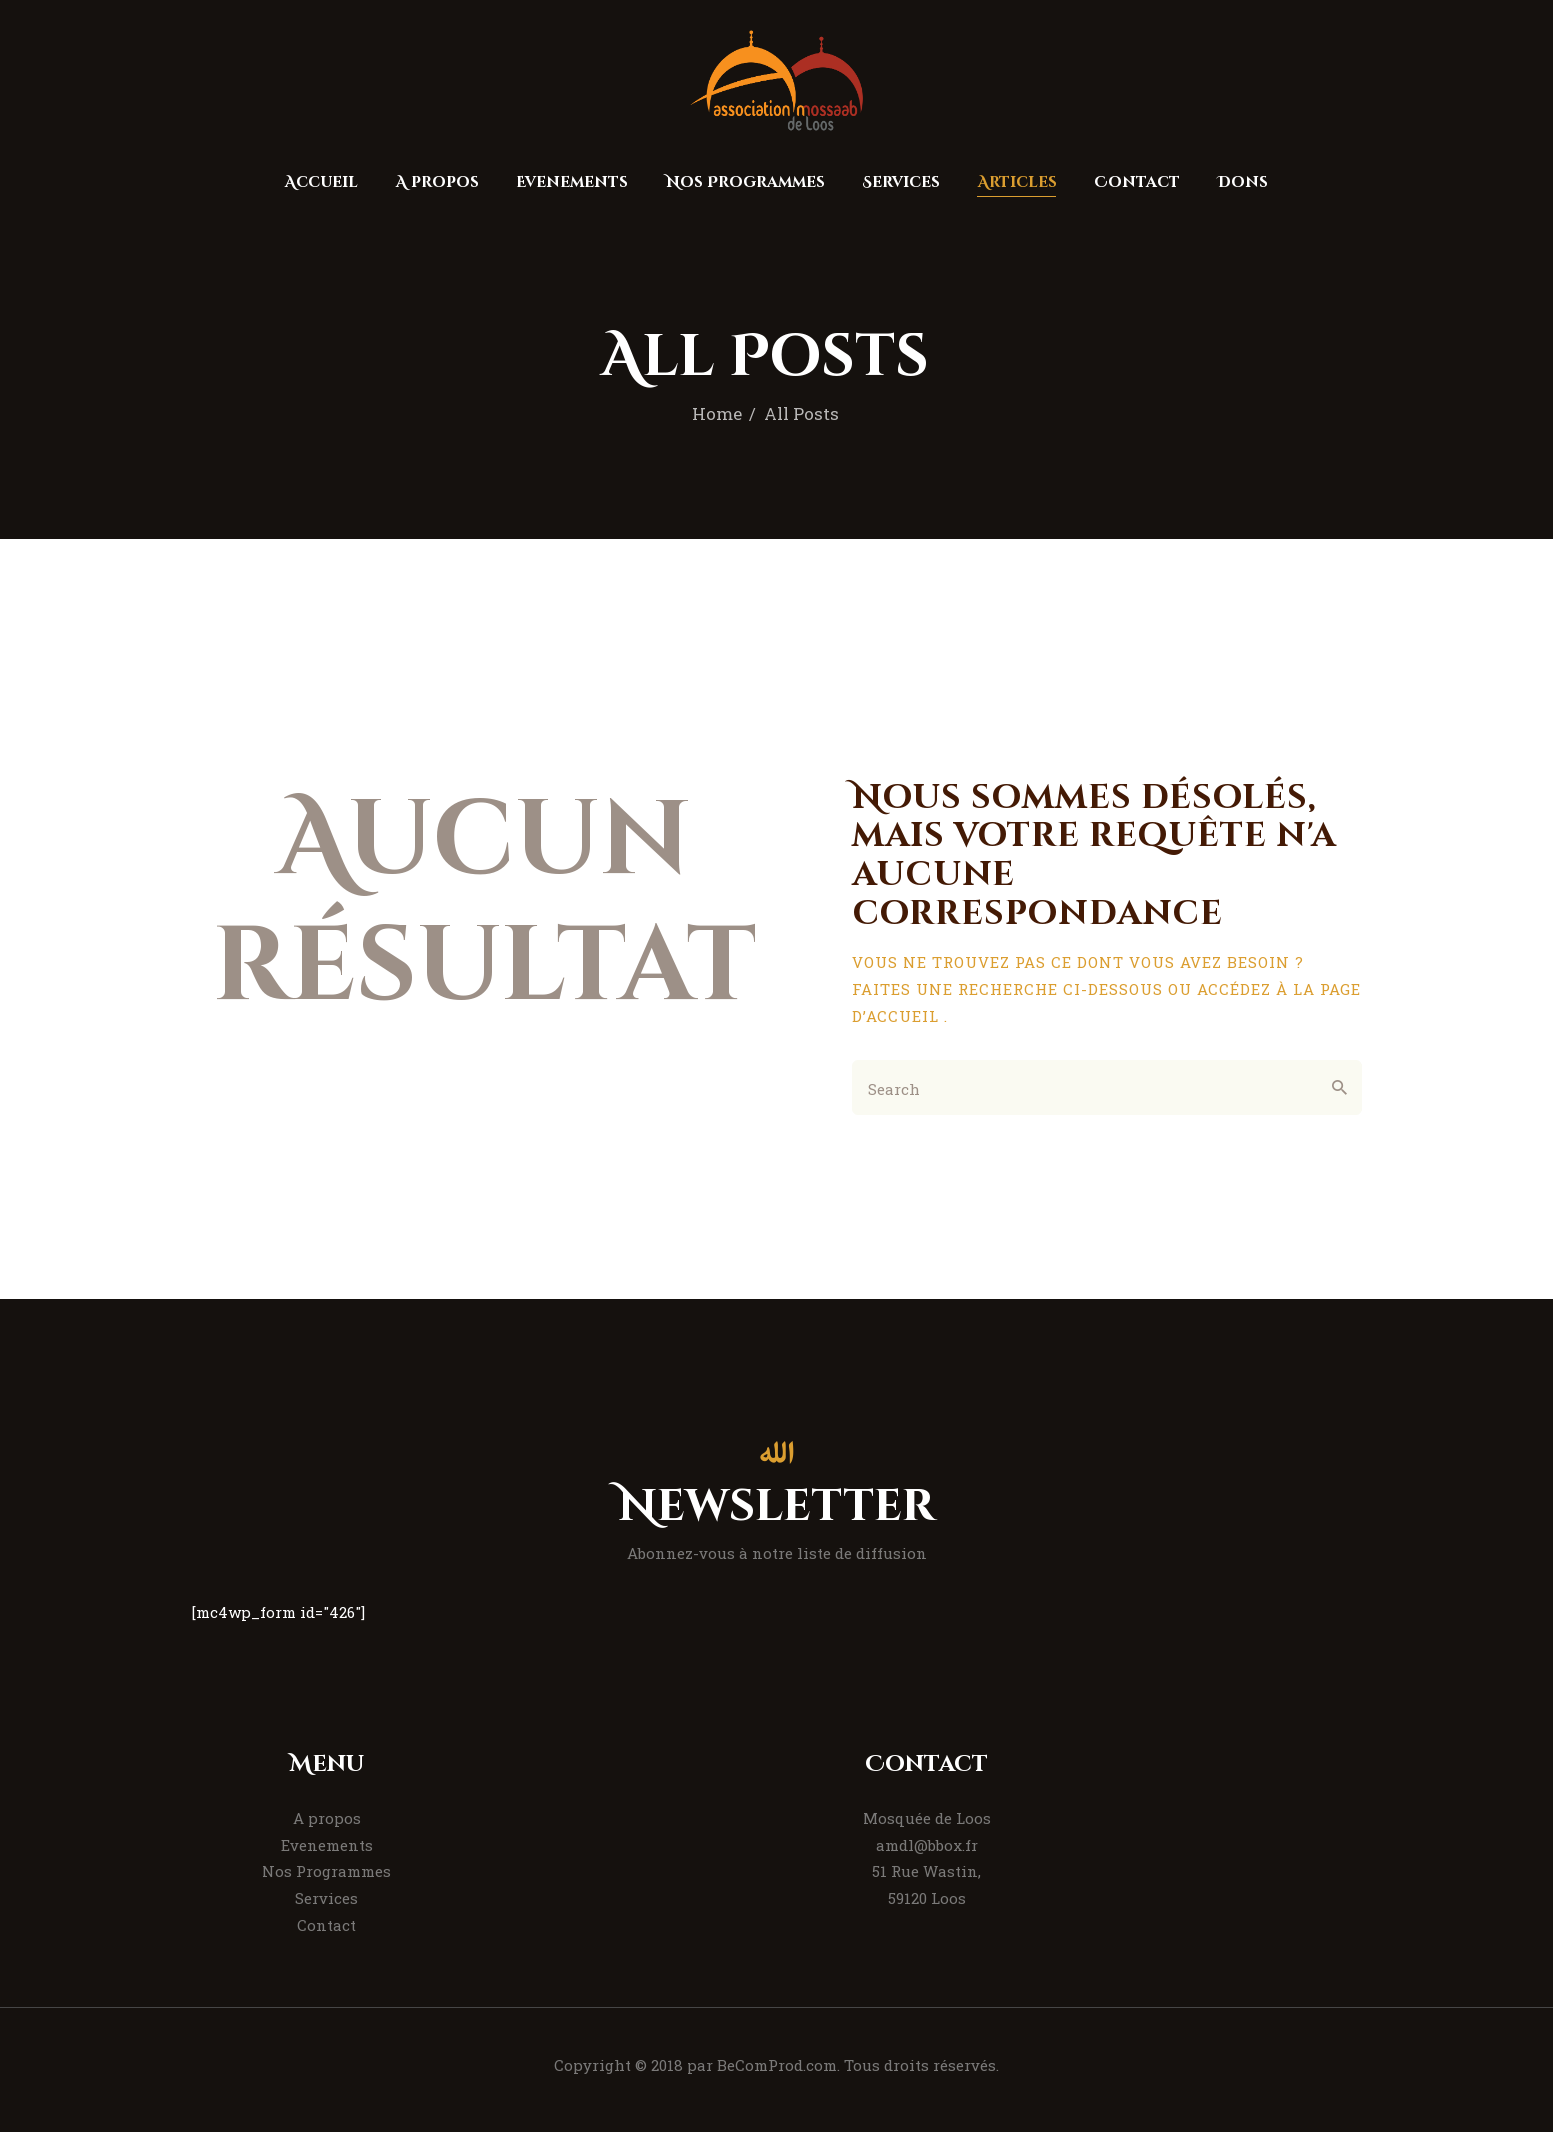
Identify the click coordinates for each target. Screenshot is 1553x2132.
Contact (326, 1925)
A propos (327, 1818)
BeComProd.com (777, 2065)
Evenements (327, 1845)
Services (326, 1898)
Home (717, 413)
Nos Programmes (326, 1871)
